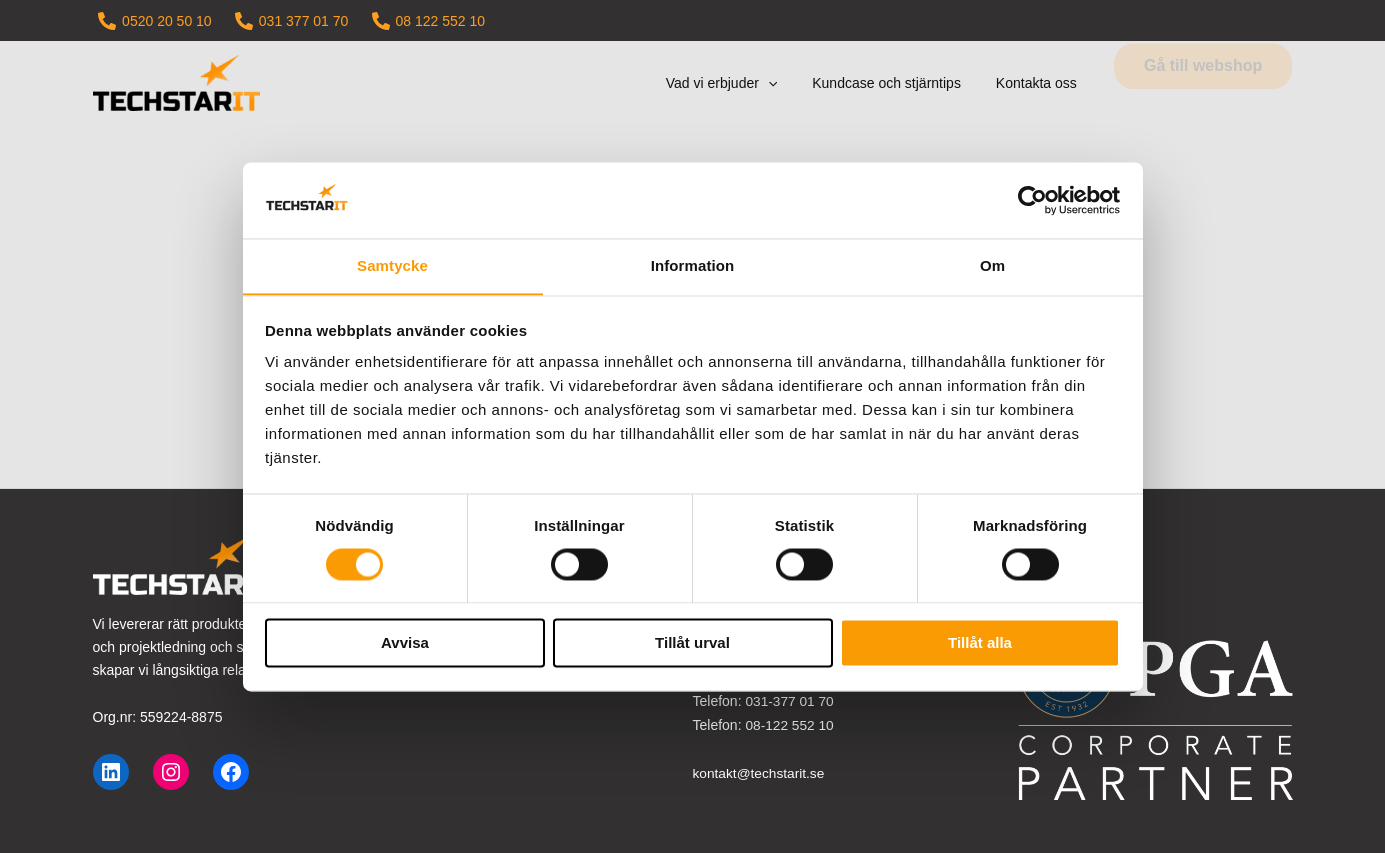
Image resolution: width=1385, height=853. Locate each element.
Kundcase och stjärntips (897, 83)
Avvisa (405, 643)
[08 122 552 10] (428, 21)
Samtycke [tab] (392, 265)
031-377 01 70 (790, 701)
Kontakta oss (1039, 83)
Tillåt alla (980, 643)
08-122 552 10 (790, 724)
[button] (785, 83)
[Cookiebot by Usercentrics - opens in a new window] (1032, 200)
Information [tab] (693, 265)
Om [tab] (992, 265)
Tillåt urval (692, 643)
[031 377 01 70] (291, 21)
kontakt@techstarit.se (760, 771)
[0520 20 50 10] (155, 21)
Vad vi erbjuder (739, 83)
